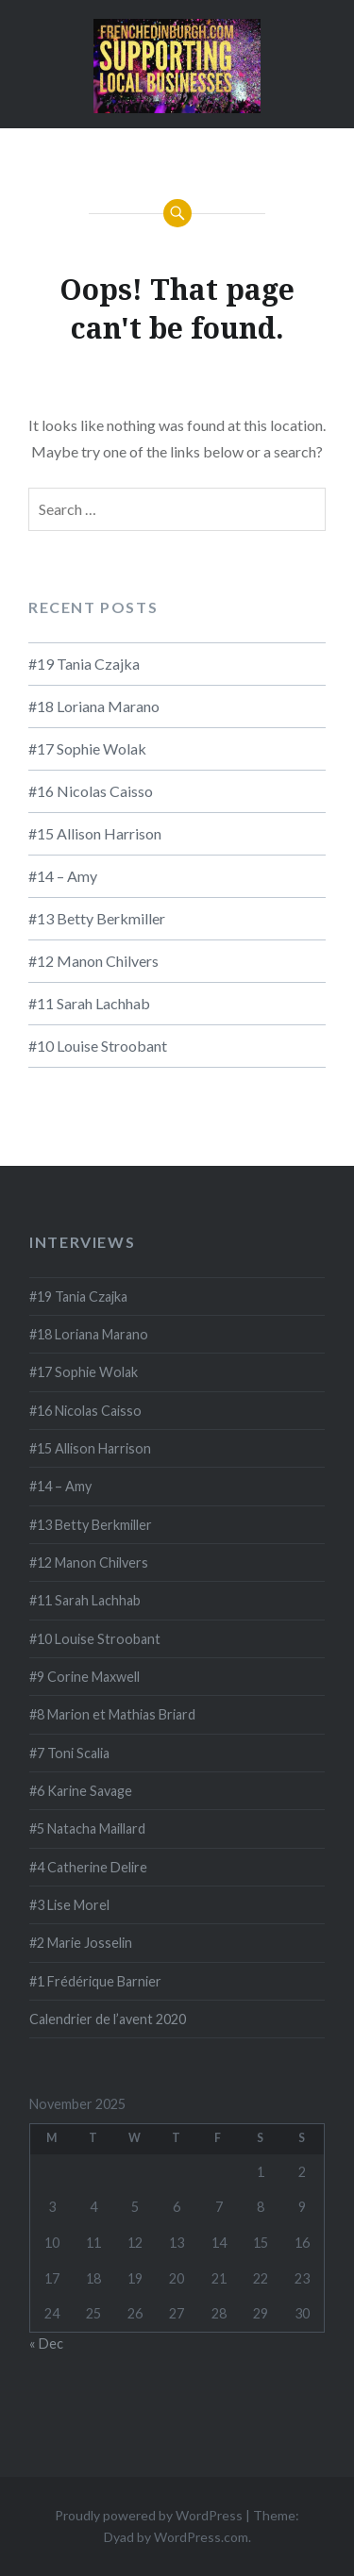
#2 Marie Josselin (80, 1943)
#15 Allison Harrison (94, 833)
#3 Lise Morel (69, 1905)
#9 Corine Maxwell (84, 1677)
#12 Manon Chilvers (93, 961)
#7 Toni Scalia (69, 1753)
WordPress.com (201, 2537)
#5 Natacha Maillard (87, 1828)
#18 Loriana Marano (94, 706)
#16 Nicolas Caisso (90, 791)
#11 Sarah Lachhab (89, 1003)
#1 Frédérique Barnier (95, 1981)
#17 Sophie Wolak (87, 748)
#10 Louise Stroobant (97, 1046)
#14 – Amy (62, 876)
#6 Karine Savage (80, 1791)
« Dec (46, 2343)
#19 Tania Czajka (84, 664)
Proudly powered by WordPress (149, 2515)
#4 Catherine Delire (88, 1867)
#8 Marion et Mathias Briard (112, 1714)
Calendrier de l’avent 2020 (107, 2019)
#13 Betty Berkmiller (96, 918)
